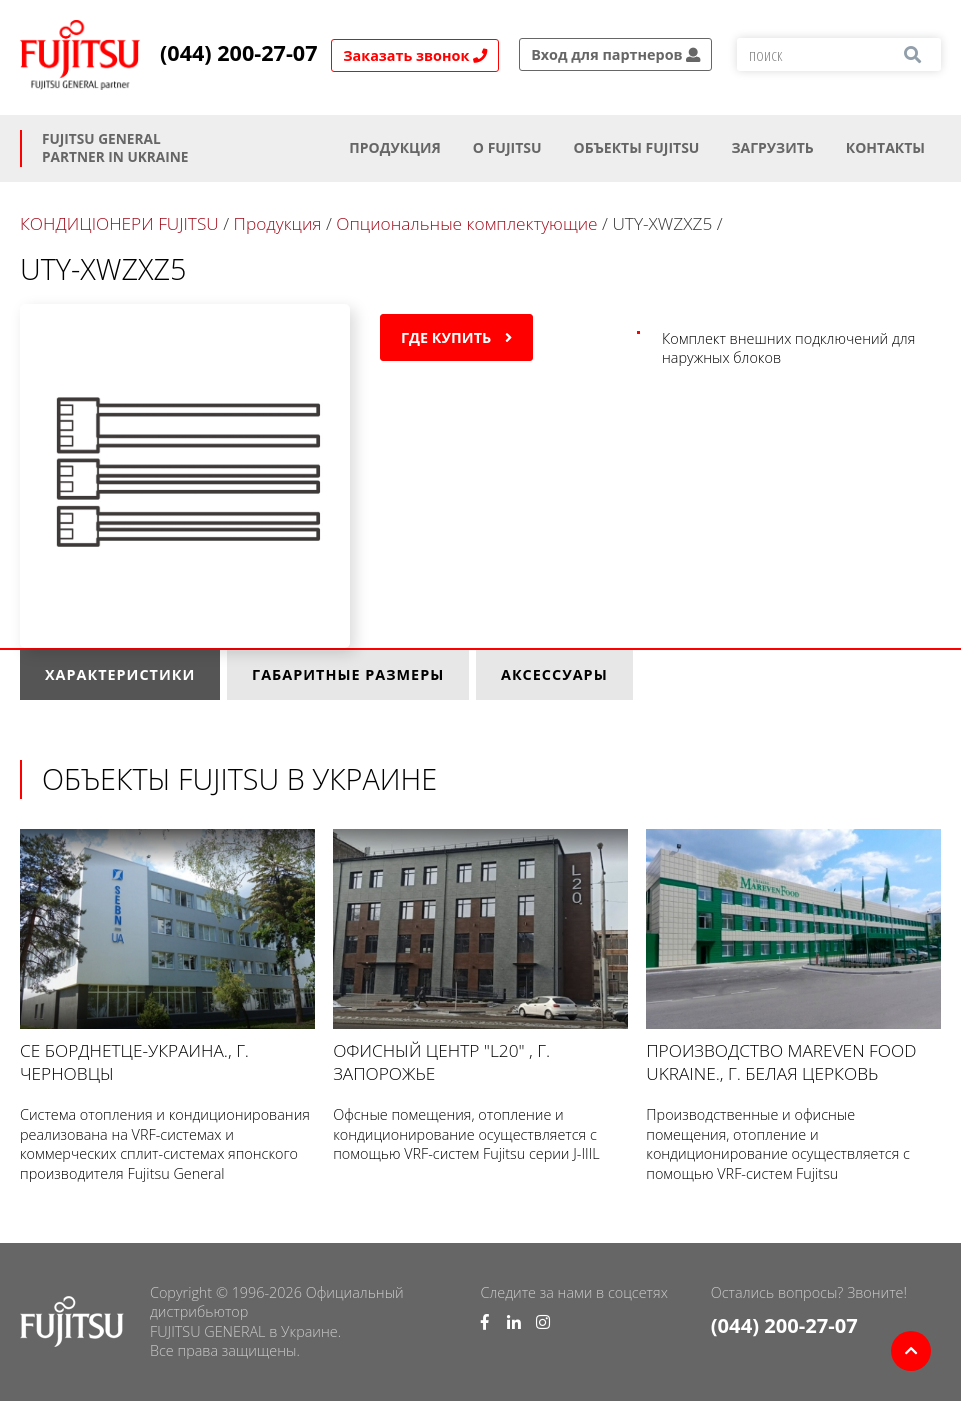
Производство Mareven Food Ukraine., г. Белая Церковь (793, 957)
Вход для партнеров (615, 54)
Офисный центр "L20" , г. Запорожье (480, 957)
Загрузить (772, 147)
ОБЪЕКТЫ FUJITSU (637, 147)
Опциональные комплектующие (466, 223)
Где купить (456, 337)
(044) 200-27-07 (239, 53)
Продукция (395, 147)
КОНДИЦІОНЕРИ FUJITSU (119, 223)
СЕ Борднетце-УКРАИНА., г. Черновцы (167, 957)
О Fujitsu (507, 147)
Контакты (885, 147)
